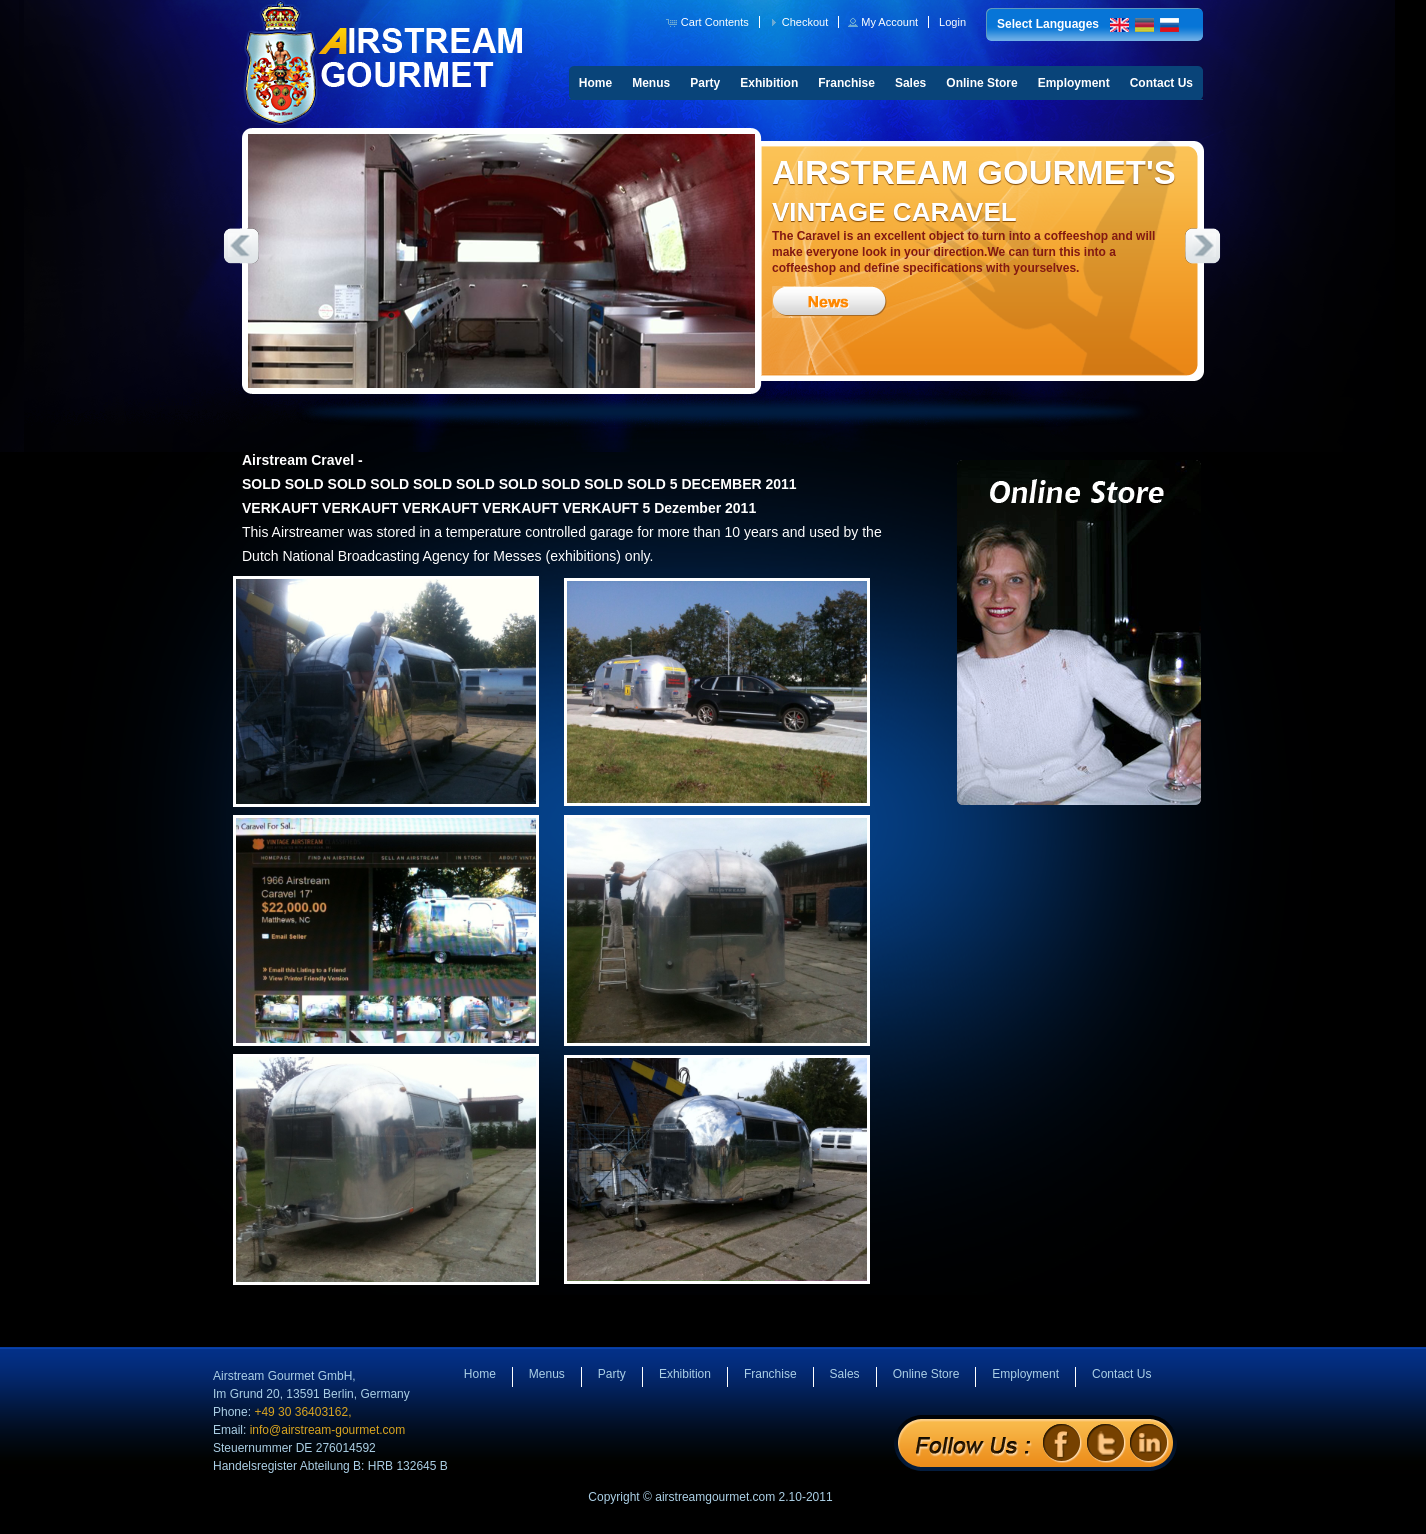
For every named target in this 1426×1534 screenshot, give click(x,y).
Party (705, 83)
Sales (910, 83)
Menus (651, 83)
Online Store (981, 83)
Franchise (846, 83)
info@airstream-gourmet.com (328, 1430)
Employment (1074, 83)
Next (1203, 246)
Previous (241, 246)
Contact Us (1161, 83)
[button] (709, 22)
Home (595, 83)
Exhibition (769, 83)
